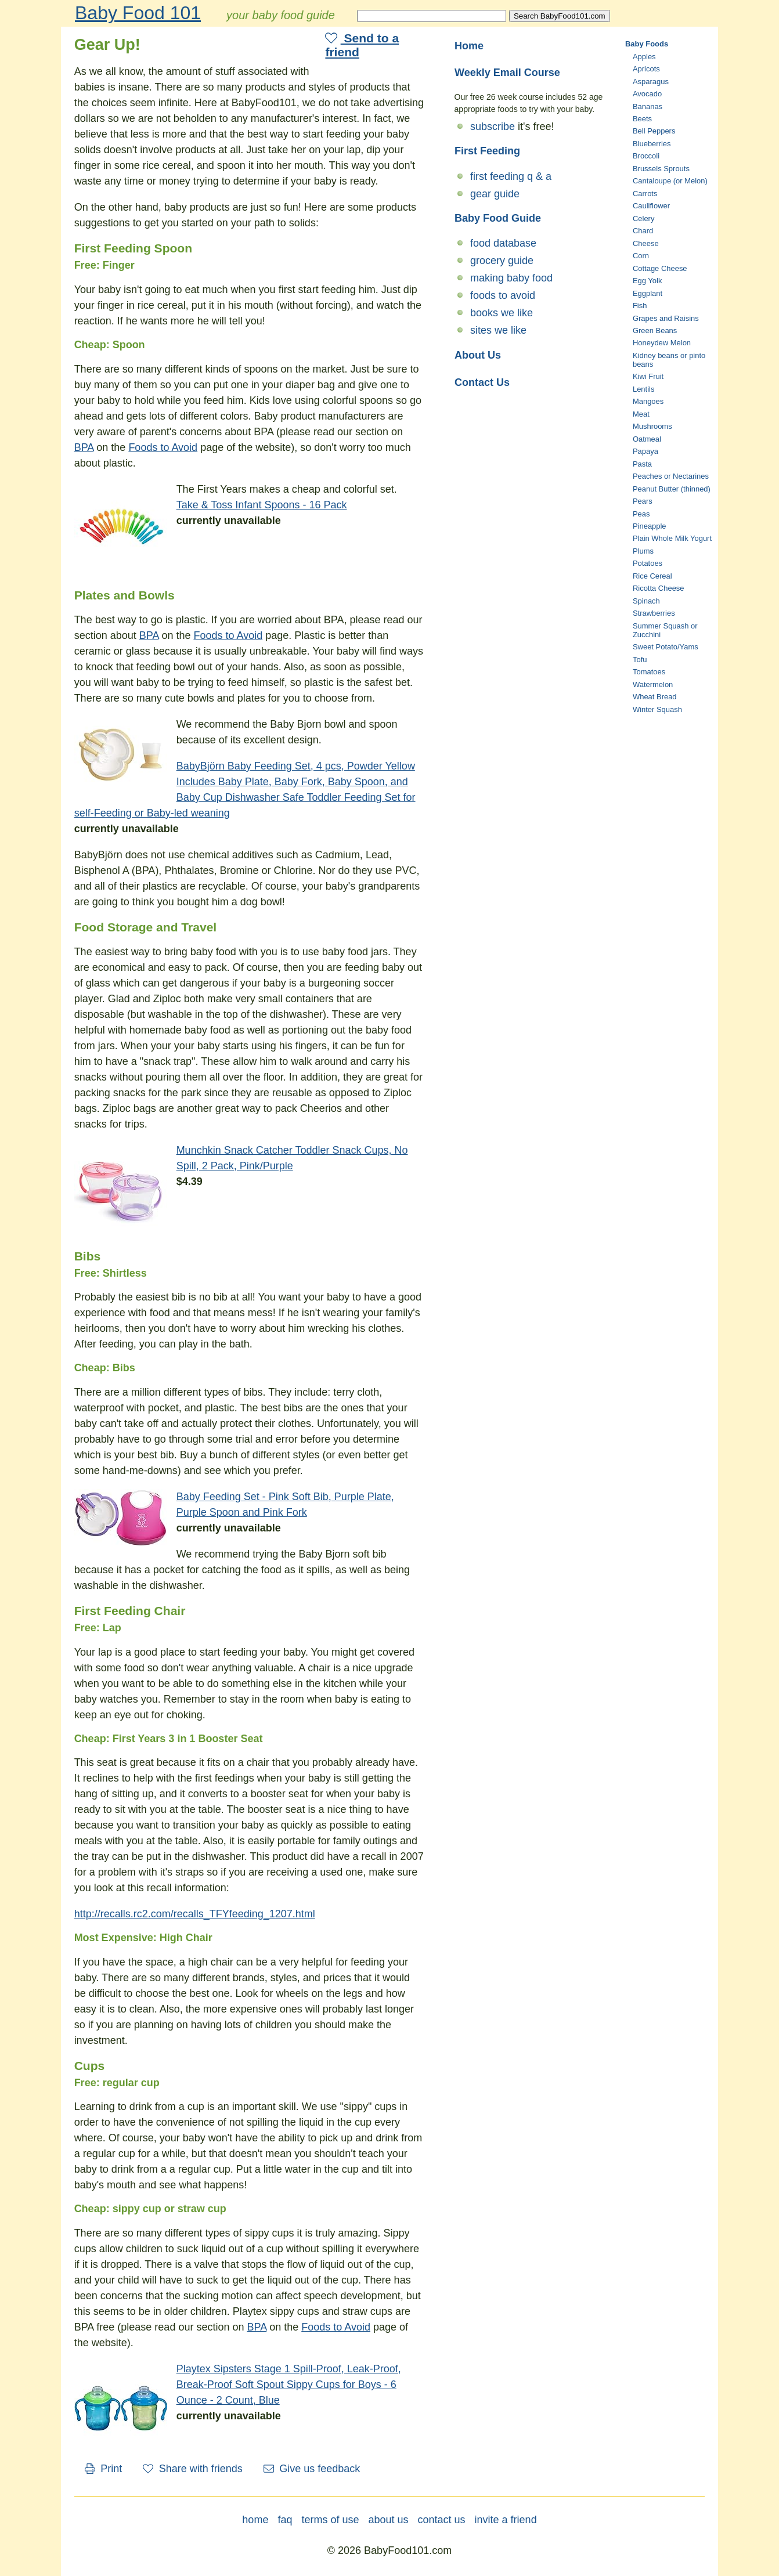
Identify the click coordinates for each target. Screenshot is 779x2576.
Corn (641, 255)
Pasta (642, 464)
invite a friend (506, 2520)
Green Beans (655, 330)
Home (469, 46)
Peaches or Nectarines (671, 476)
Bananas (647, 106)
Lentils (643, 389)
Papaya (645, 451)
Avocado (647, 93)
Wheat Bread (655, 696)
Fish (640, 305)
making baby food (511, 278)
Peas (641, 514)
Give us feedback (312, 2468)
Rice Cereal (652, 576)
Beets (642, 118)
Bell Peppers (654, 131)
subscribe (492, 126)
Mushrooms (652, 426)
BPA (84, 447)
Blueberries (652, 143)
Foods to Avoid (162, 447)
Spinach (646, 601)
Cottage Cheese (660, 268)
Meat (641, 414)
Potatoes (647, 563)
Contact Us (482, 382)
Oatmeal (647, 439)
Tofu (640, 659)
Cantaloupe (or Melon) (670, 180)
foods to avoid (502, 295)
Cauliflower (651, 205)
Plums (643, 551)
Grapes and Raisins (666, 318)
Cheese (646, 243)
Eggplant (647, 293)
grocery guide (501, 260)
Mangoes (648, 401)
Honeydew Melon (662, 342)
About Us (478, 355)
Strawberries (654, 613)
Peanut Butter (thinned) (672, 489)
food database (503, 243)
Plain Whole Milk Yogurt (672, 538)
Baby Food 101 (138, 12)
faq (284, 2520)
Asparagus (651, 81)
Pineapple (649, 526)
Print (103, 2468)
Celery (643, 218)
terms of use (330, 2520)
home (255, 2520)
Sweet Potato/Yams (665, 646)
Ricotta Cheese (658, 588)
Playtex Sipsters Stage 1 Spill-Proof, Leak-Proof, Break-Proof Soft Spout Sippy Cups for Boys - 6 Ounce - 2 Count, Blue (288, 2384)
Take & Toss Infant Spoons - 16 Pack (261, 505)
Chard (643, 230)
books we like (501, 313)
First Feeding (487, 151)
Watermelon (653, 684)
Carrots (645, 193)
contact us (442, 2520)
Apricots (646, 68)
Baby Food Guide (498, 218)
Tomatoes (649, 671)
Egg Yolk (647, 280)
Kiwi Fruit (648, 376)
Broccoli (646, 155)
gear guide (495, 194)
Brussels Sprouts (661, 168)
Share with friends (193, 2468)
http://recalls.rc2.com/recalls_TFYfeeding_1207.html (194, 1914)
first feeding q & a (510, 176)
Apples (644, 56)
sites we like (498, 330)
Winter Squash (657, 709)
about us (388, 2520)
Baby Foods (646, 43)
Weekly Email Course (507, 72)
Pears (642, 501)
